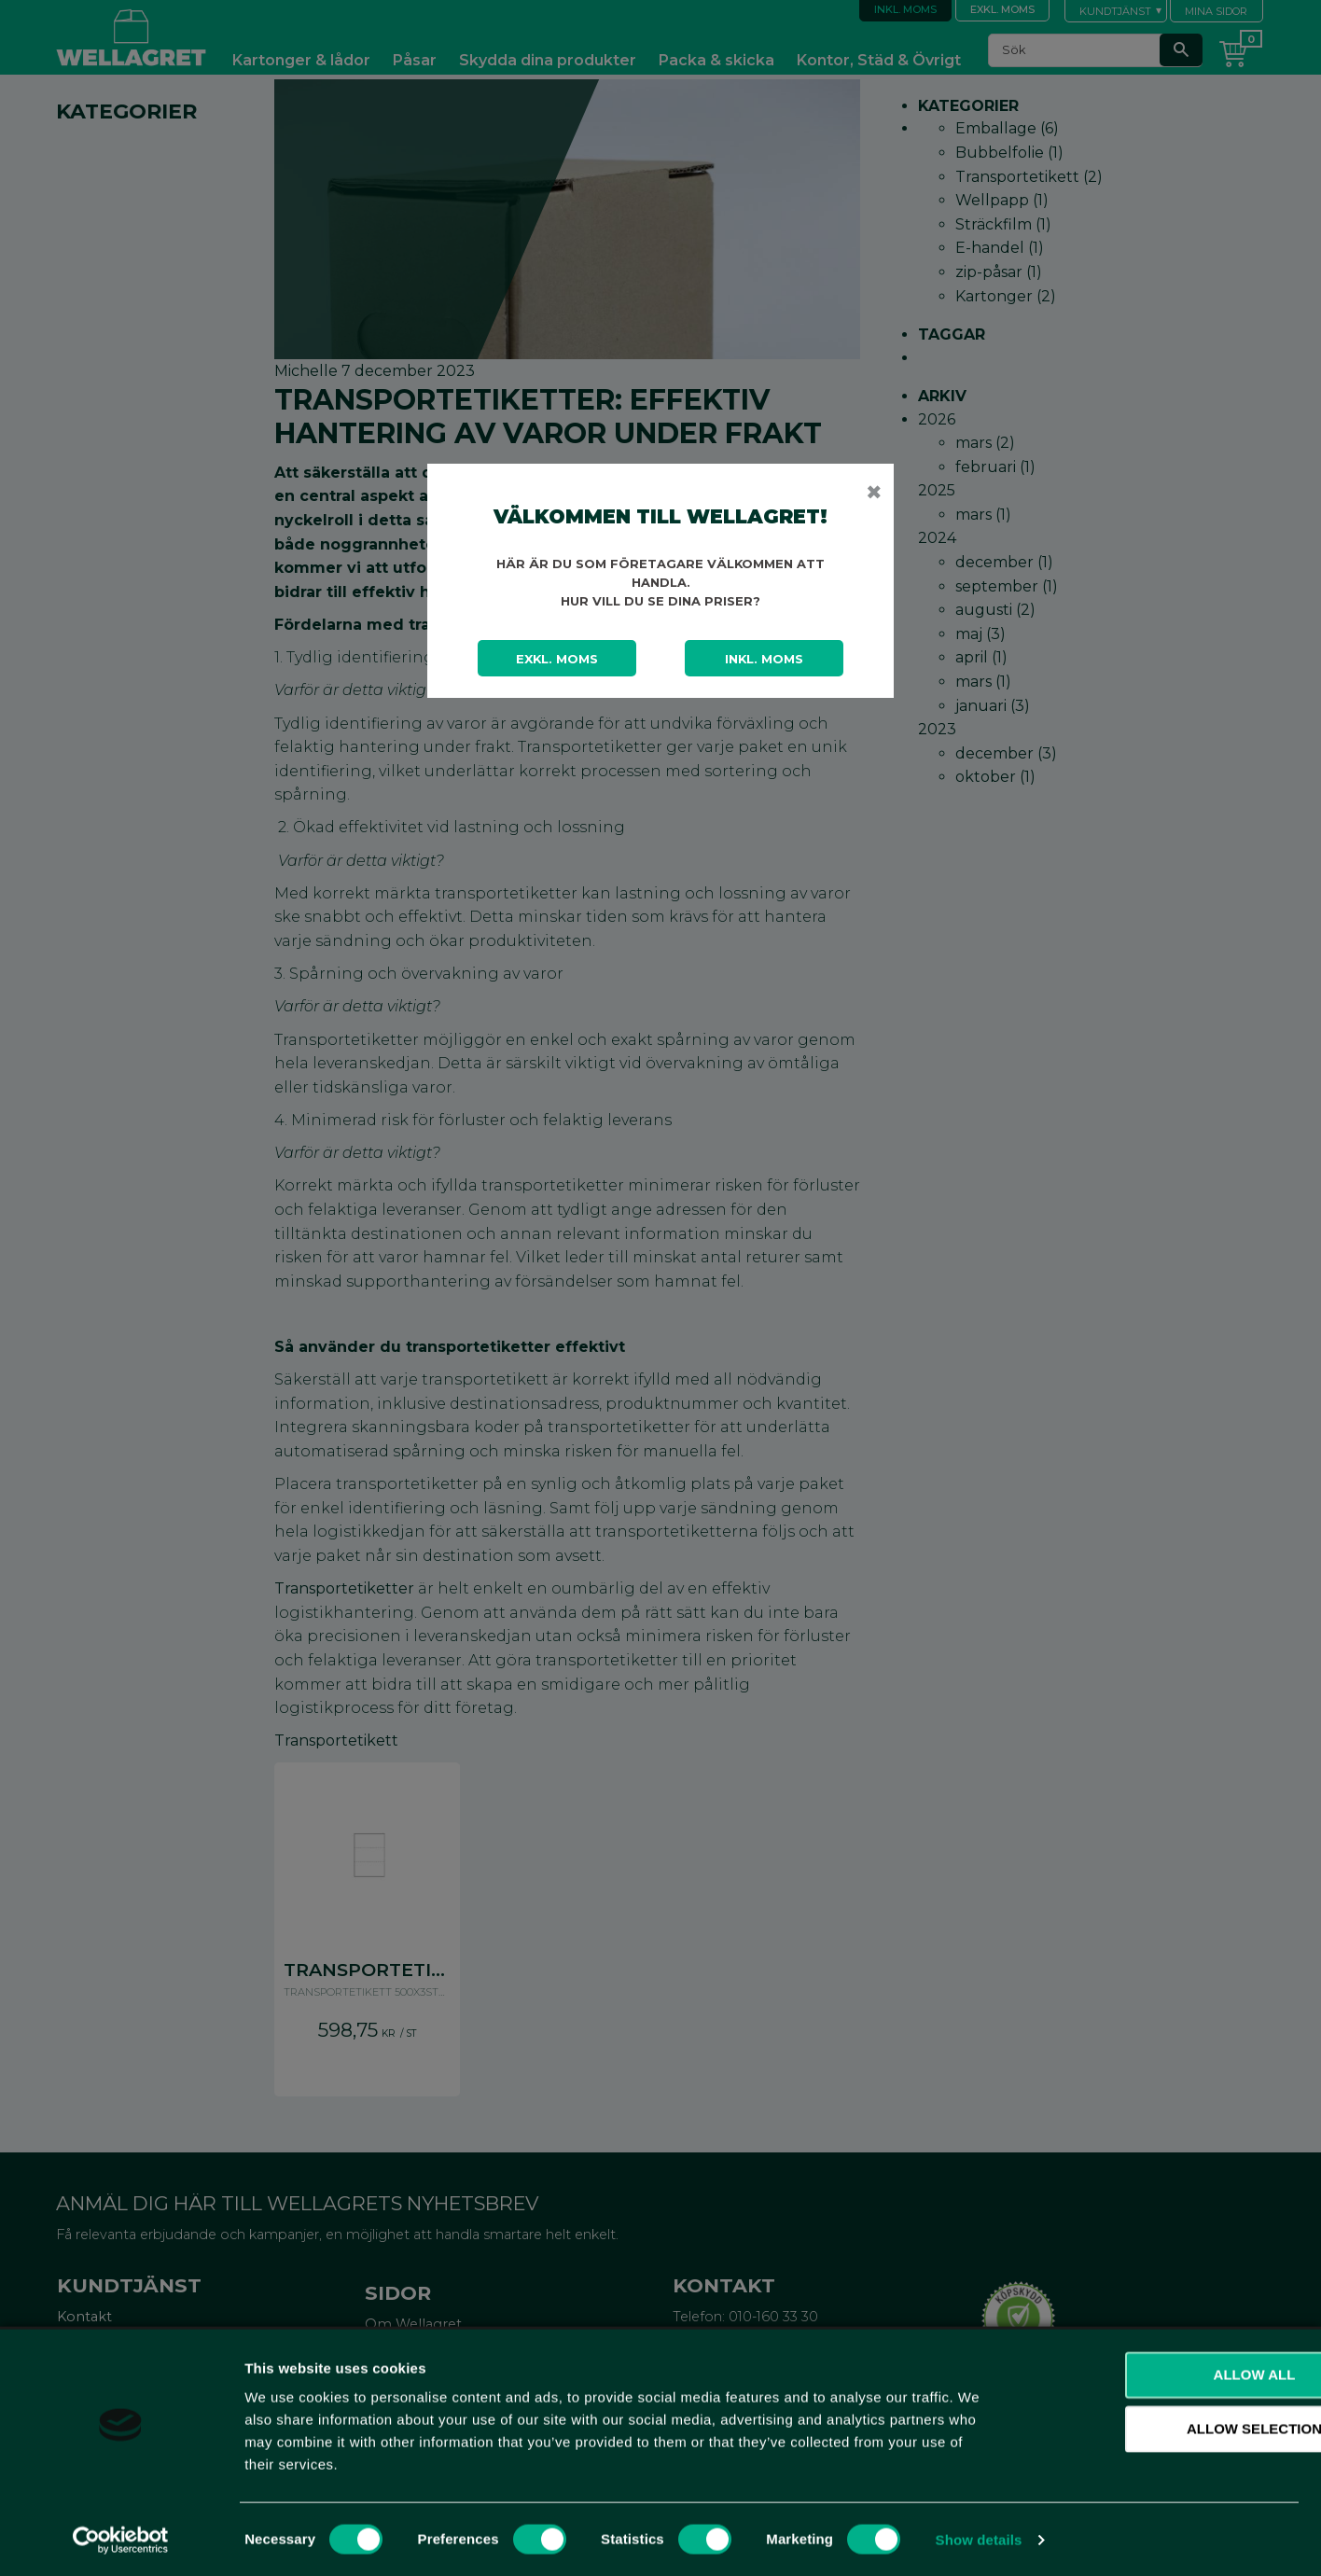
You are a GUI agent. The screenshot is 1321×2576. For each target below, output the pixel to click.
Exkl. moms (557, 658)
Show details (979, 2539)
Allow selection (1165, 2428)
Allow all (1165, 2374)
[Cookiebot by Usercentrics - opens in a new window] (120, 2540)
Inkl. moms (764, 658)
